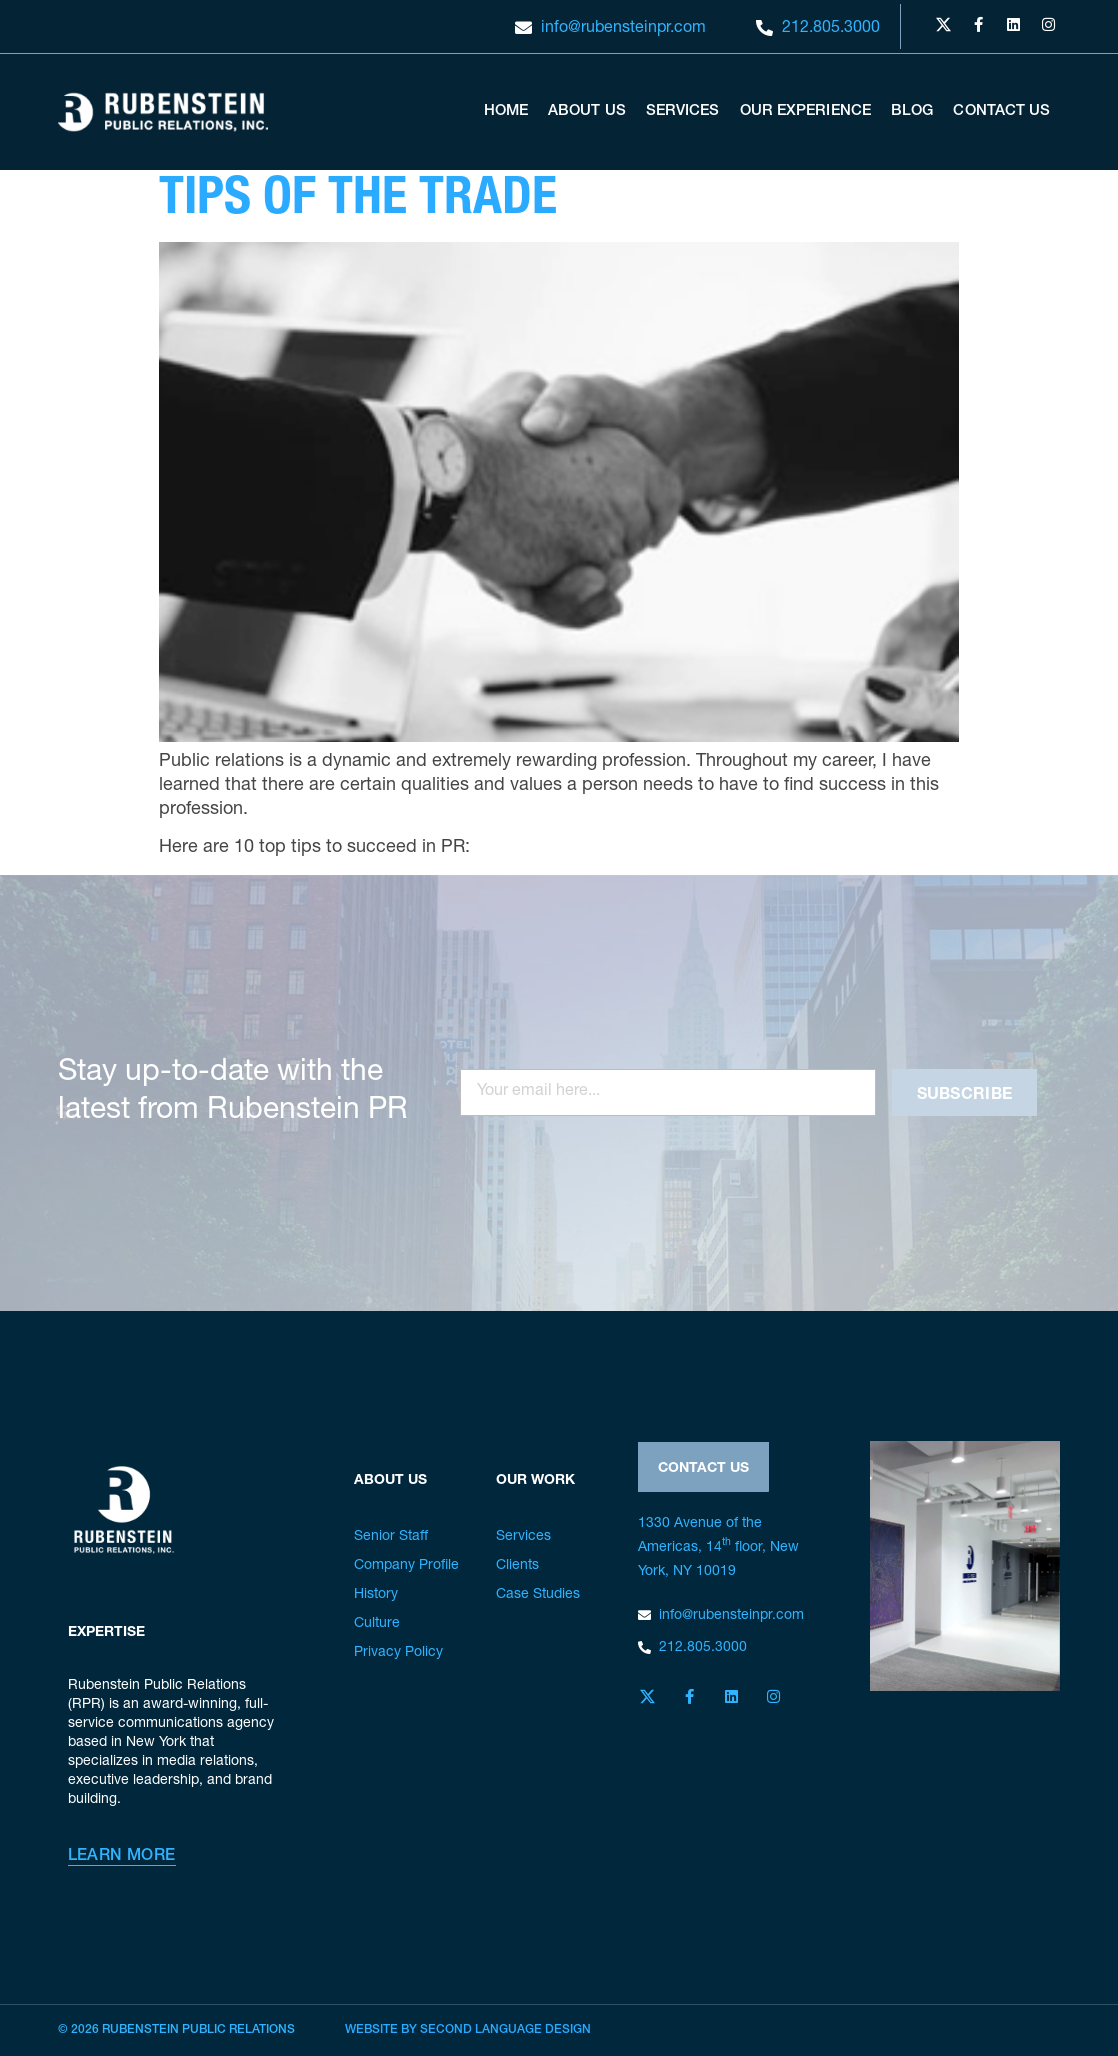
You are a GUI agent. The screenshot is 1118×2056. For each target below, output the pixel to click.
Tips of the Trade (358, 202)
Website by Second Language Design (468, 2030)
